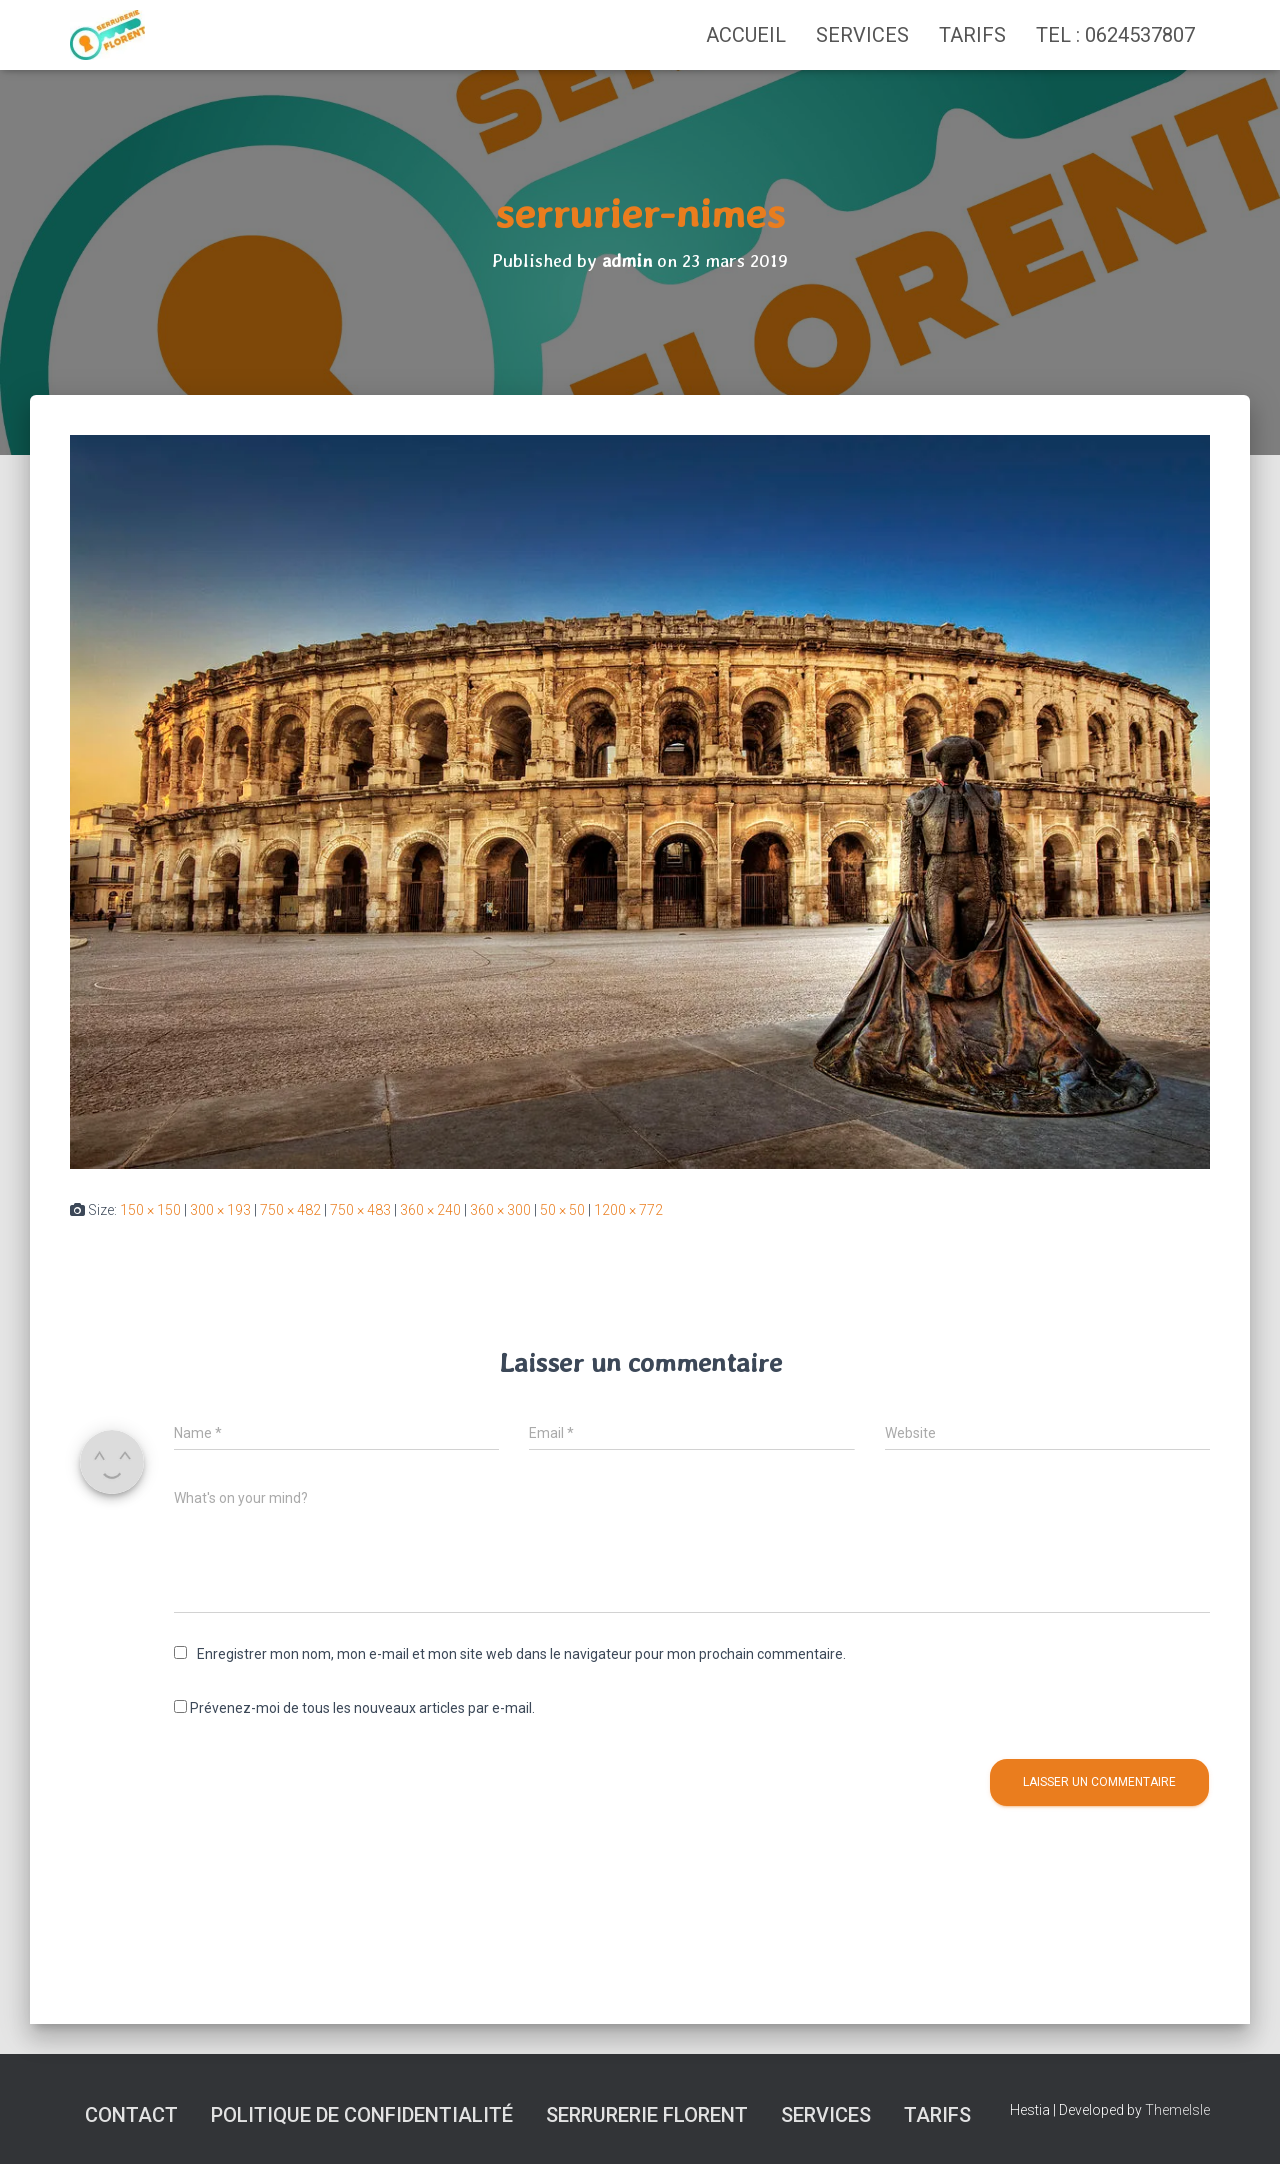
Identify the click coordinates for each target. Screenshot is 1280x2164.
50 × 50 (562, 1210)
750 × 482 (290, 1210)
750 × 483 (360, 1210)
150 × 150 (150, 1210)
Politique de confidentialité (362, 2115)
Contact (131, 2115)
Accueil (746, 35)
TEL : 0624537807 (1115, 35)
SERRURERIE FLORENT (647, 2115)
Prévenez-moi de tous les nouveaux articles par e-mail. (362, 1708)
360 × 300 (500, 1210)
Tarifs (972, 35)
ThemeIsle (1177, 2110)
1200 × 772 (628, 1210)
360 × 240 (430, 1210)
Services (862, 35)
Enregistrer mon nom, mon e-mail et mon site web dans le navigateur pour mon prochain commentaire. (521, 1654)
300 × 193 (220, 1210)
